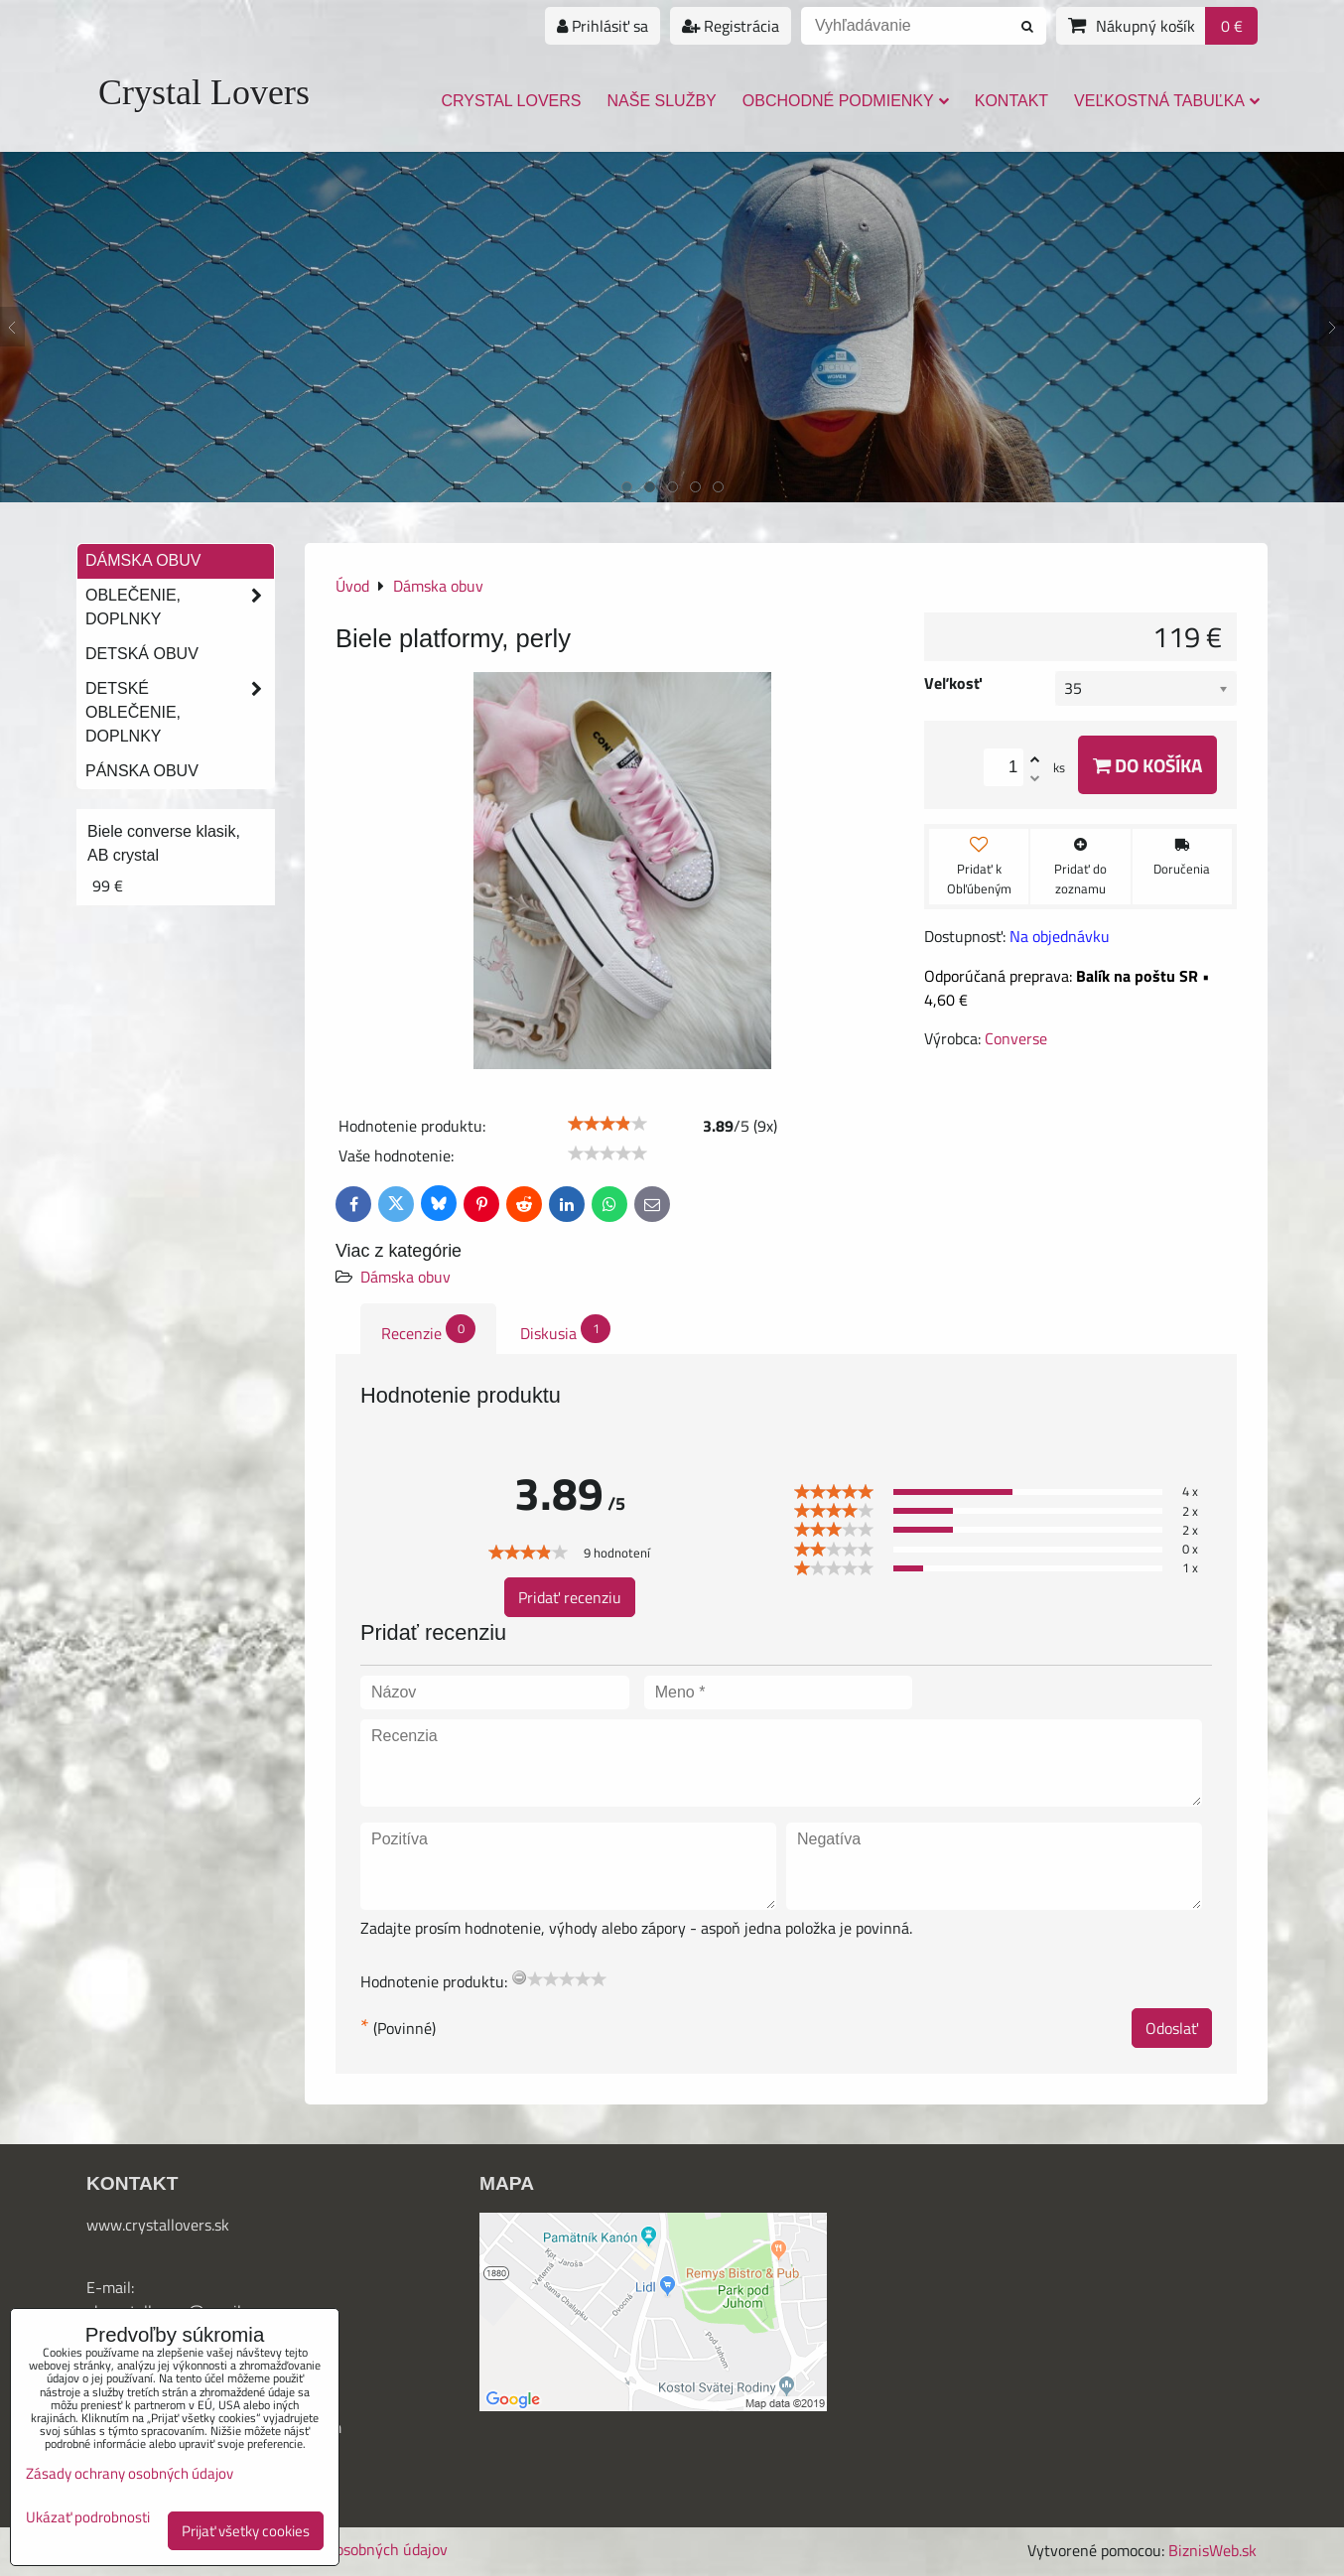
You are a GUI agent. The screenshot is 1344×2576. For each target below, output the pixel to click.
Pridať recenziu (569, 1597)
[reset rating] (519, 1977)
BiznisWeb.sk (1212, 2550)
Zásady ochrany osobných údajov (129, 2473)
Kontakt (1011, 100)
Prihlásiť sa (602, 26)
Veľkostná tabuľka (1167, 100)
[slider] (607, 1124)
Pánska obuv (142, 770)
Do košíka (1147, 764)
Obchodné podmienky (845, 100)
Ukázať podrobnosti (88, 2517)
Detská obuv (142, 653)
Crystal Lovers (204, 92)
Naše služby (662, 100)
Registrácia (730, 26)
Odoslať (1171, 2028)
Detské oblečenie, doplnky (179, 712)
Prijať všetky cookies (246, 2530)
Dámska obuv (405, 1276)
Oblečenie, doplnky (179, 607)
